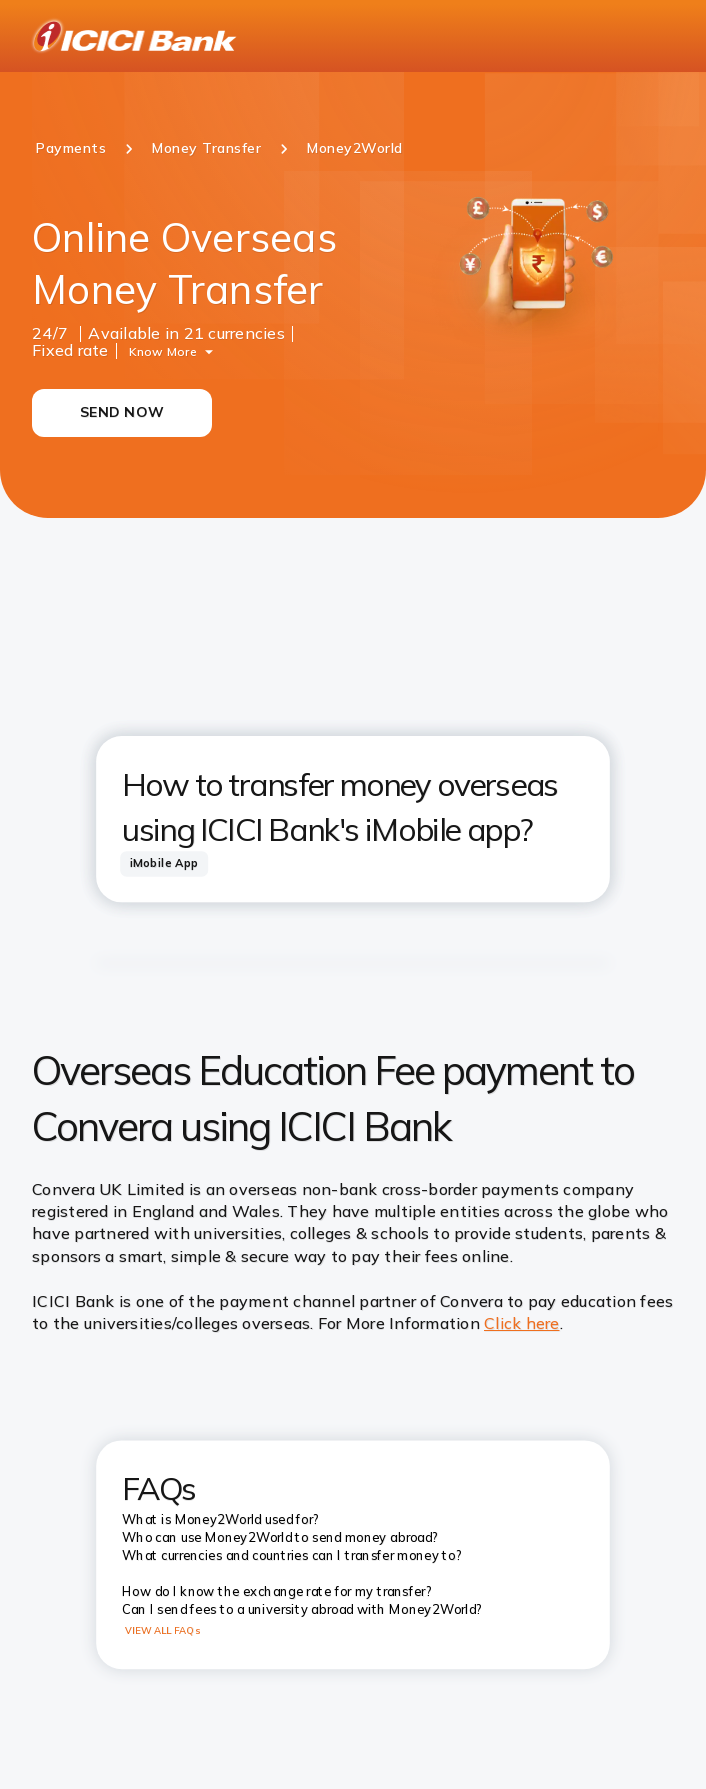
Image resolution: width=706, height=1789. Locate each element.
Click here (522, 1323)
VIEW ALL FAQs (162, 1631)
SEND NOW (122, 412)
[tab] (164, 863)
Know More (163, 350)
